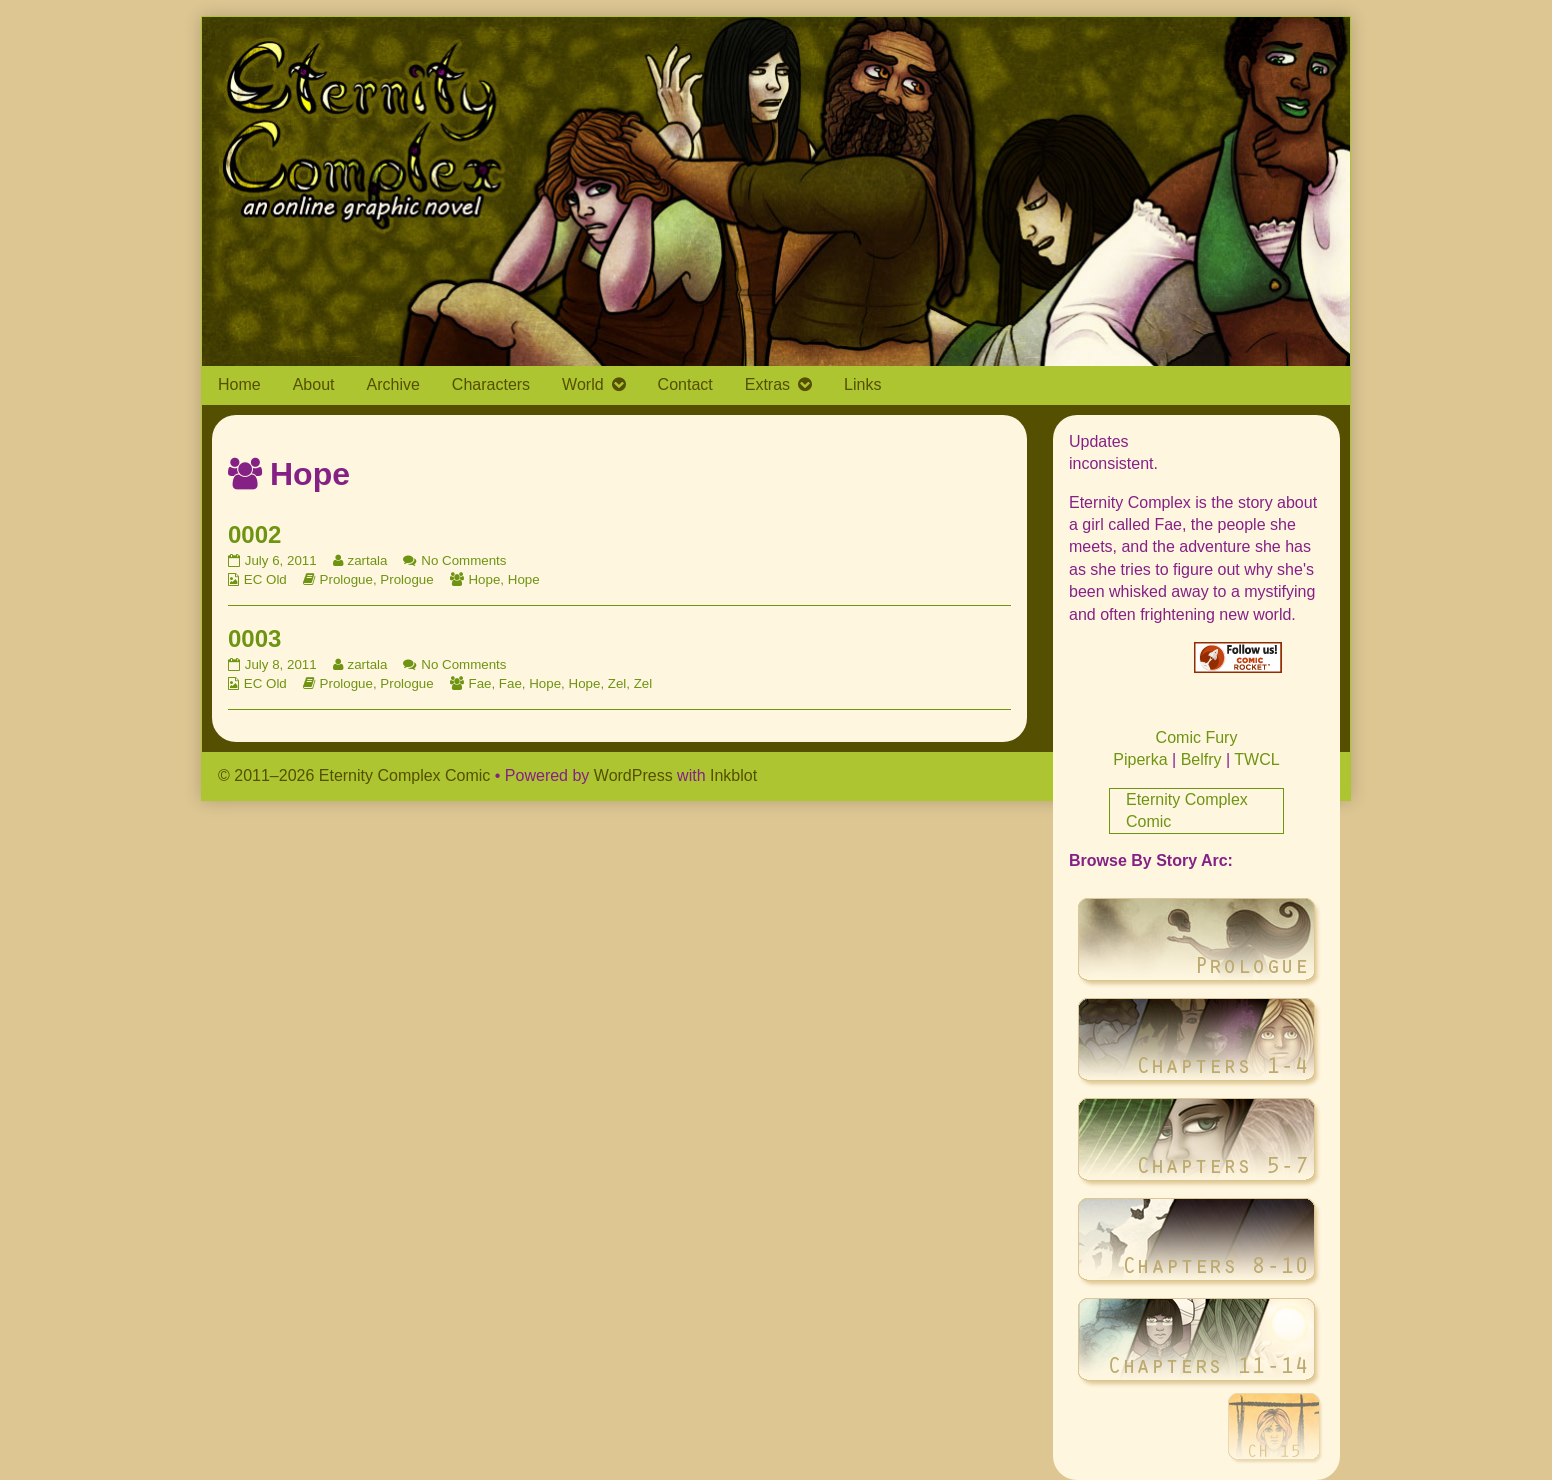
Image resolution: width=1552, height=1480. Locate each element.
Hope (484, 579)
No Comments (463, 560)
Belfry (1201, 759)
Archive (393, 384)
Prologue (346, 579)
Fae (479, 683)
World (583, 384)
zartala (366, 560)
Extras (767, 384)
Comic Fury (1197, 737)
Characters (491, 384)
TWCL (1256, 759)
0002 (254, 534)
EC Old (265, 579)
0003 (254, 638)
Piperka (1140, 759)
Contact (685, 384)
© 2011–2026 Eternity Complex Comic (354, 775)
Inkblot (733, 775)
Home (239, 384)
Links (862, 384)
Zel (617, 683)
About (314, 384)
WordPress (633, 775)
